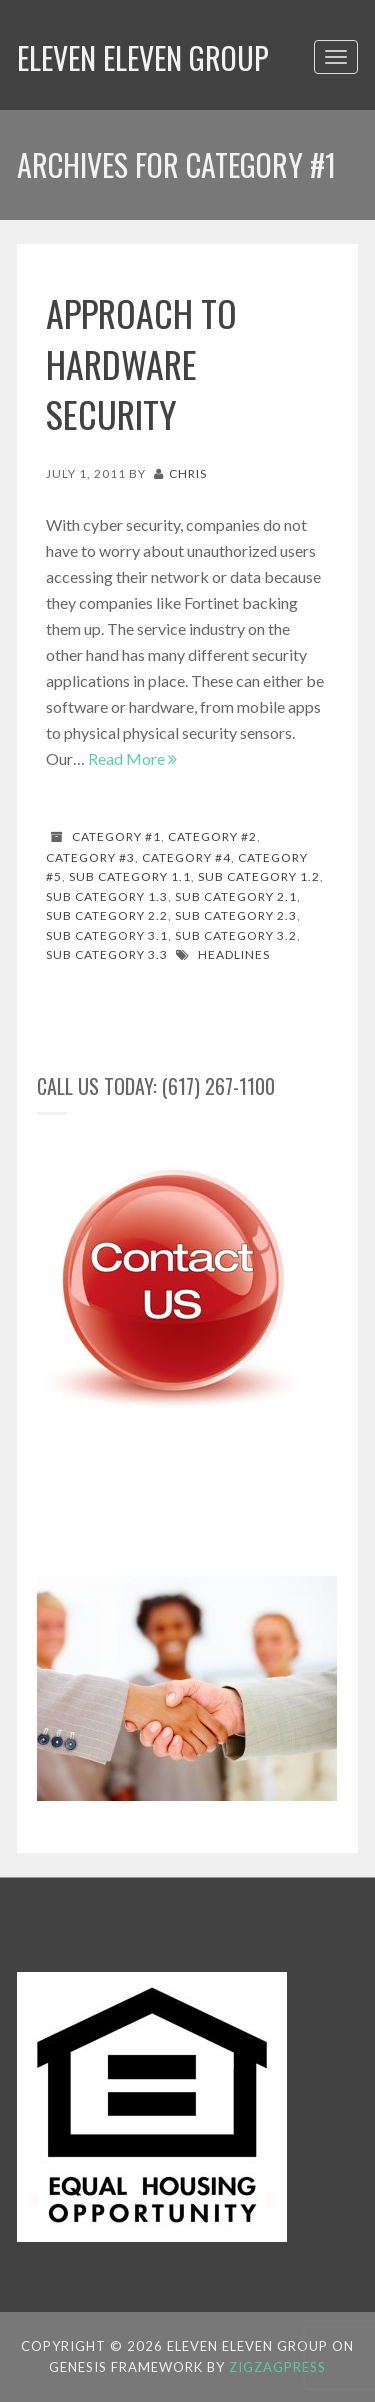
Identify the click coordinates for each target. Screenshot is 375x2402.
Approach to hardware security (141, 363)
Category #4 (186, 857)
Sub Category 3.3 (107, 954)
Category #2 (212, 836)
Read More (132, 758)
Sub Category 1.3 (107, 896)
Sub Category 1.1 (130, 876)
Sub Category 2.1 (236, 896)
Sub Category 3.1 (107, 935)
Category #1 (116, 836)
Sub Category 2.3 (236, 915)
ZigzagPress (277, 2367)
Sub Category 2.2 (107, 915)
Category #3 (90, 857)
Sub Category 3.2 (236, 935)
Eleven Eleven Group (143, 57)
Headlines (234, 954)
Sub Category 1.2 (259, 876)
